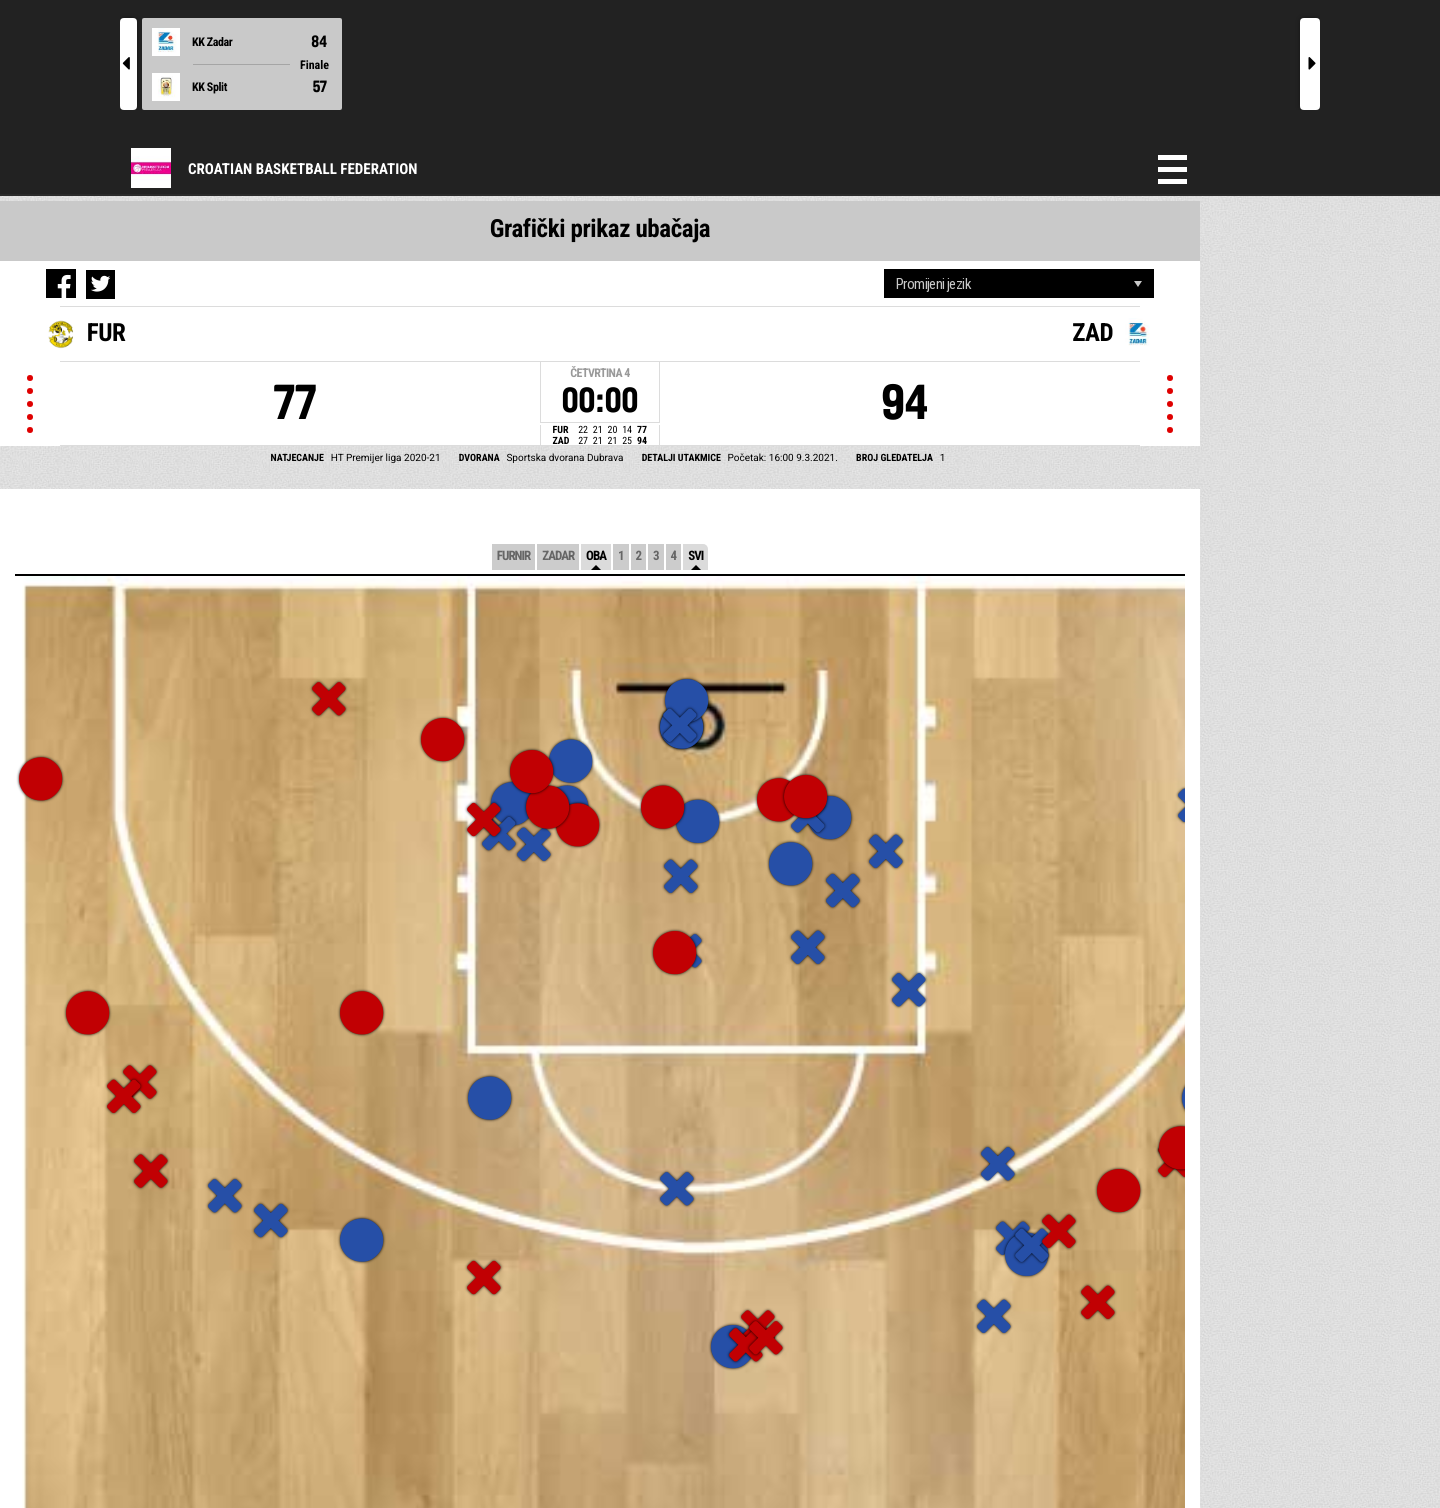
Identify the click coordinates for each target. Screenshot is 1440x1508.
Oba (596, 556)
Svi (695, 556)
